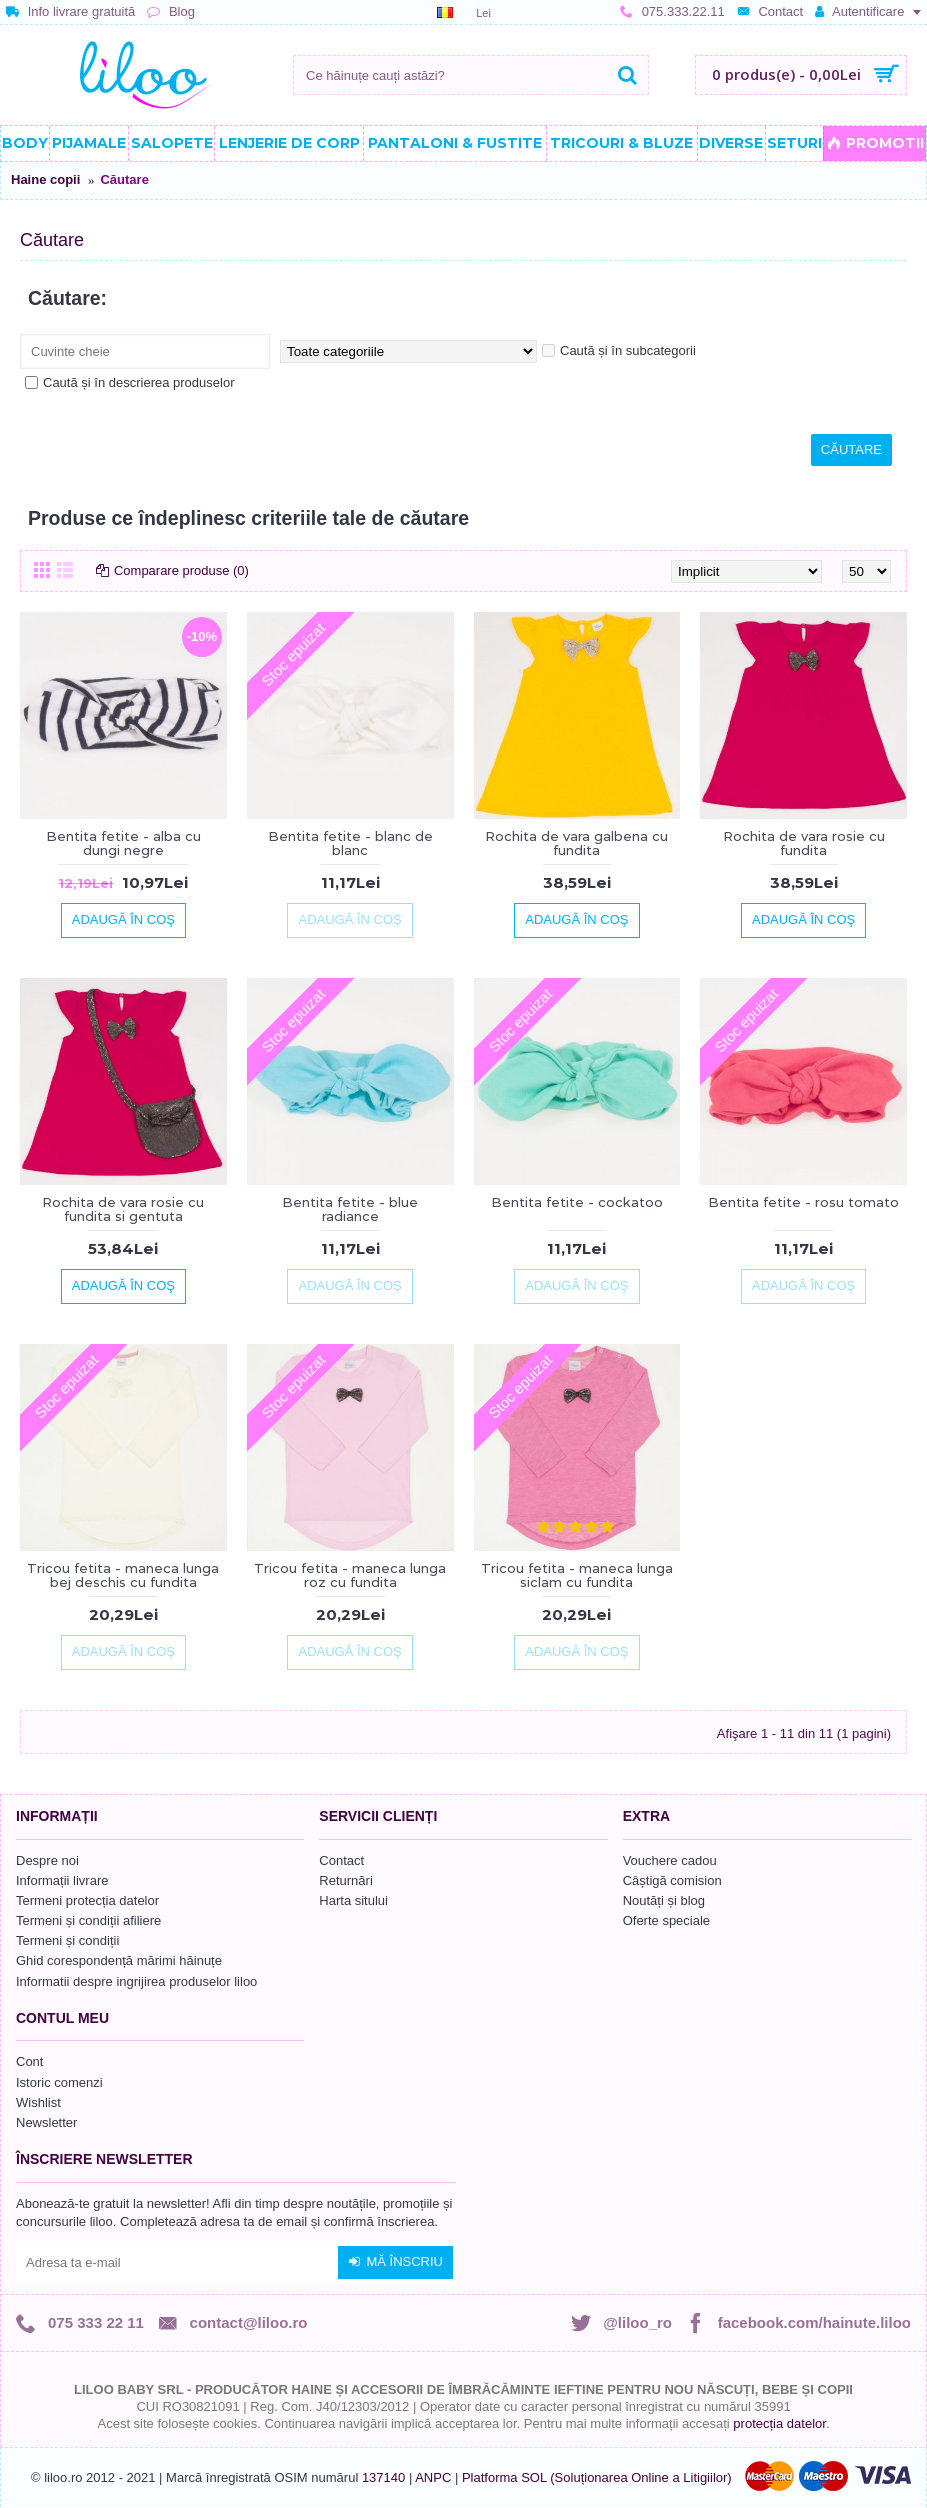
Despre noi (47, 1860)
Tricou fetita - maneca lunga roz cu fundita (350, 1575)
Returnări (345, 1880)
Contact (341, 1860)
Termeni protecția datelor (87, 1900)
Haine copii (45, 179)
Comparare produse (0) (181, 570)
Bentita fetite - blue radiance (350, 1209)
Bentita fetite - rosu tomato (803, 1202)
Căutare (124, 179)
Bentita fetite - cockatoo (577, 1202)
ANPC (433, 2477)
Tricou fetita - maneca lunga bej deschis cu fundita (123, 1575)
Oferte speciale (666, 1920)
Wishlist (38, 2102)
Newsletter (46, 2122)
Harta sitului (353, 1900)
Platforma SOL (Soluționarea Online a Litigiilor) (597, 2477)
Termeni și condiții (67, 1940)
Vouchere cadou (670, 1860)
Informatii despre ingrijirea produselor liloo (136, 1981)
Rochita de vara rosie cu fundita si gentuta (123, 1209)
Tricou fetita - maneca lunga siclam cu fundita (577, 1575)
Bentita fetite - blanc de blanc (350, 843)
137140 (383, 2477)
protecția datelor (779, 2423)
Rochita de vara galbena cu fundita (576, 843)
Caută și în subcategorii (619, 350)
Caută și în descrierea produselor (130, 382)
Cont (29, 2061)
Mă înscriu (395, 2262)
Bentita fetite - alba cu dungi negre (123, 843)
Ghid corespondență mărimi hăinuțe (119, 1960)
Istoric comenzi (59, 2082)
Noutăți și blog (664, 1900)
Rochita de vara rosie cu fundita (804, 843)
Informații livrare (62, 1880)
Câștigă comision (672, 1880)
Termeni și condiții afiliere (88, 1920)
